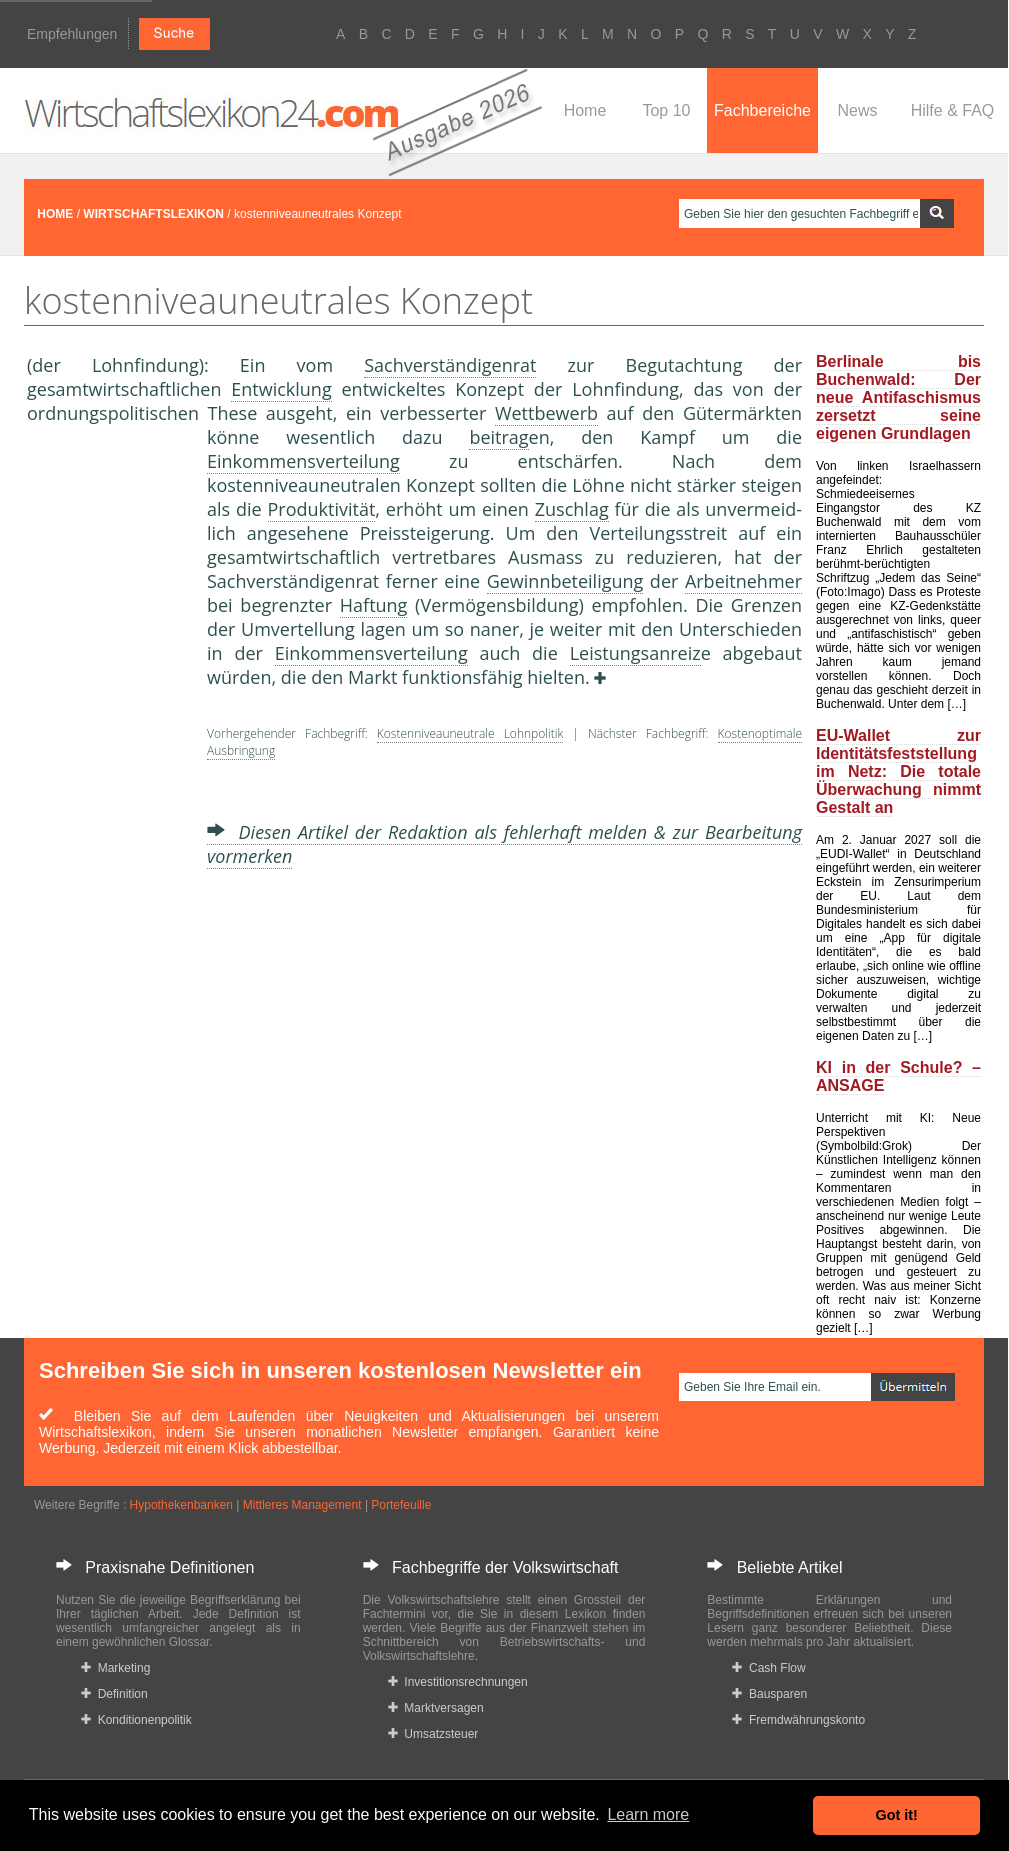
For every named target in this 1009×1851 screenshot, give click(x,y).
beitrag (498, 437)
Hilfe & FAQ (953, 110)
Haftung (374, 605)
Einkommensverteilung (303, 461)
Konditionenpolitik (136, 1720)
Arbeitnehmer (743, 581)
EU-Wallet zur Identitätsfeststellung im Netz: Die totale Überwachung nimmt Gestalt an (898, 771)
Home (585, 110)
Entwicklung (281, 389)
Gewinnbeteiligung (565, 581)
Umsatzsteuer (433, 1734)
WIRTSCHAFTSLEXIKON (153, 214)
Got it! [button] (897, 1815)
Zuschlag (572, 509)
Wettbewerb (546, 413)
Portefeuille (401, 1505)
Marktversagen (436, 1708)
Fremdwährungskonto (798, 1720)
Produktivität (322, 509)
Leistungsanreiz (635, 653)
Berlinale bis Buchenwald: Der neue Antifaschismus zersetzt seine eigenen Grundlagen (898, 397)
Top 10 (666, 110)
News (857, 110)
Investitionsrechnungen (458, 1682)
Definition (114, 1694)
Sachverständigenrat (450, 365)
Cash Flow (768, 1668)
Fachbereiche (762, 110)
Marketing (115, 1668)
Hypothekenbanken (181, 1505)
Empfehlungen (72, 34)
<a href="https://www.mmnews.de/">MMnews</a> (107, 758)
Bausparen (769, 1694)
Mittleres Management (302, 1505)
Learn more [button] (648, 1814)
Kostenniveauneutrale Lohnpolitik (470, 733)
